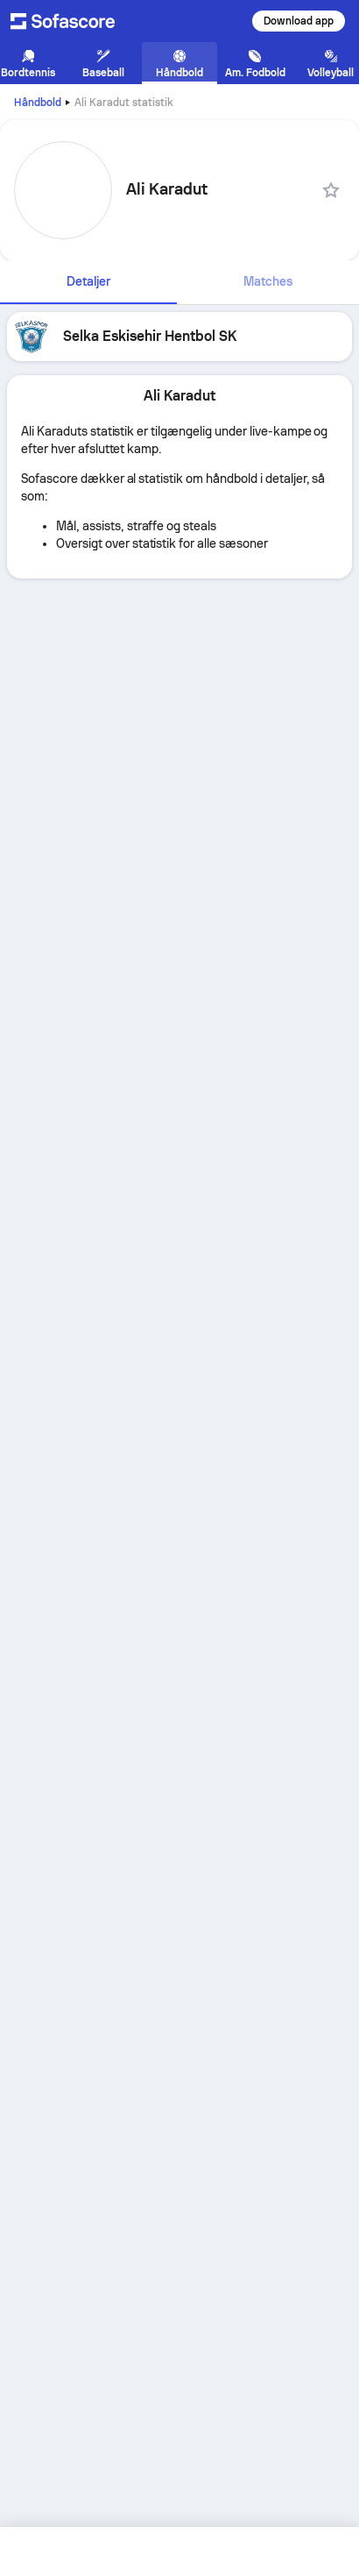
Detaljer (88, 281)
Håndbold (37, 102)
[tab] (88, 282)
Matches (267, 281)
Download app (299, 21)
